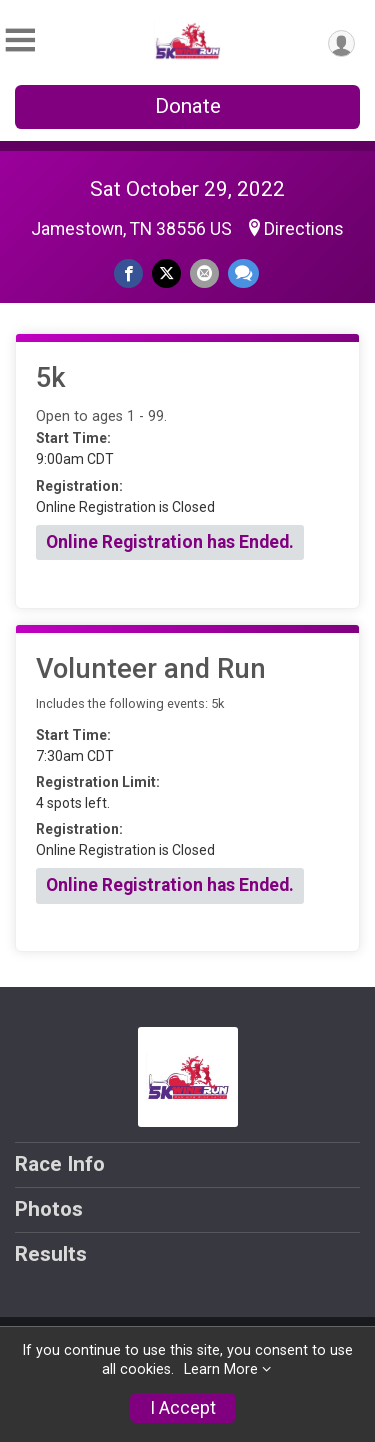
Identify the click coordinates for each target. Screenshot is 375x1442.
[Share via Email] (204, 273)
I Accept (183, 1408)
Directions (304, 229)
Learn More (221, 1369)
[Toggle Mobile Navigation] (20, 40)
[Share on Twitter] (166, 273)
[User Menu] (341, 43)
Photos (49, 1209)
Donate (188, 106)
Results (51, 1254)
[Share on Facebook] (128, 273)
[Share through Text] (243, 273)
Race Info (60, 1164)
